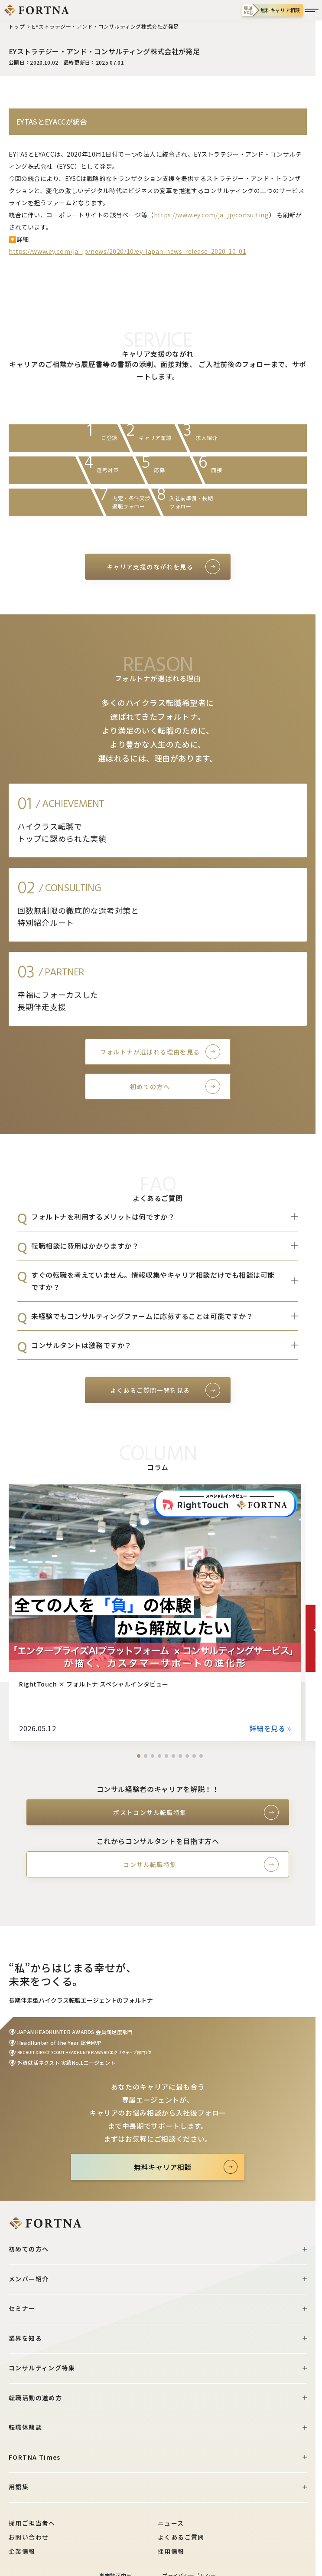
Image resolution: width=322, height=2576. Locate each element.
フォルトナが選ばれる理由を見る (150, 1051)
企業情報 (22, 2551)
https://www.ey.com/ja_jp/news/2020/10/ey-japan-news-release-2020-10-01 (127, 251)
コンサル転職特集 (149, 1864)
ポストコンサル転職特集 (149, 1812)
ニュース (171, 2523)
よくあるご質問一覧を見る (150, 1390)
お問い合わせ (29, 2537)
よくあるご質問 (181, 2537)
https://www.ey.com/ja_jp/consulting (211, 214)
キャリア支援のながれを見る (150, 566)
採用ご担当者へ (32, 2523)
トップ (17, 26)
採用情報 (171, 2551)
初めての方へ (150, 1086)
